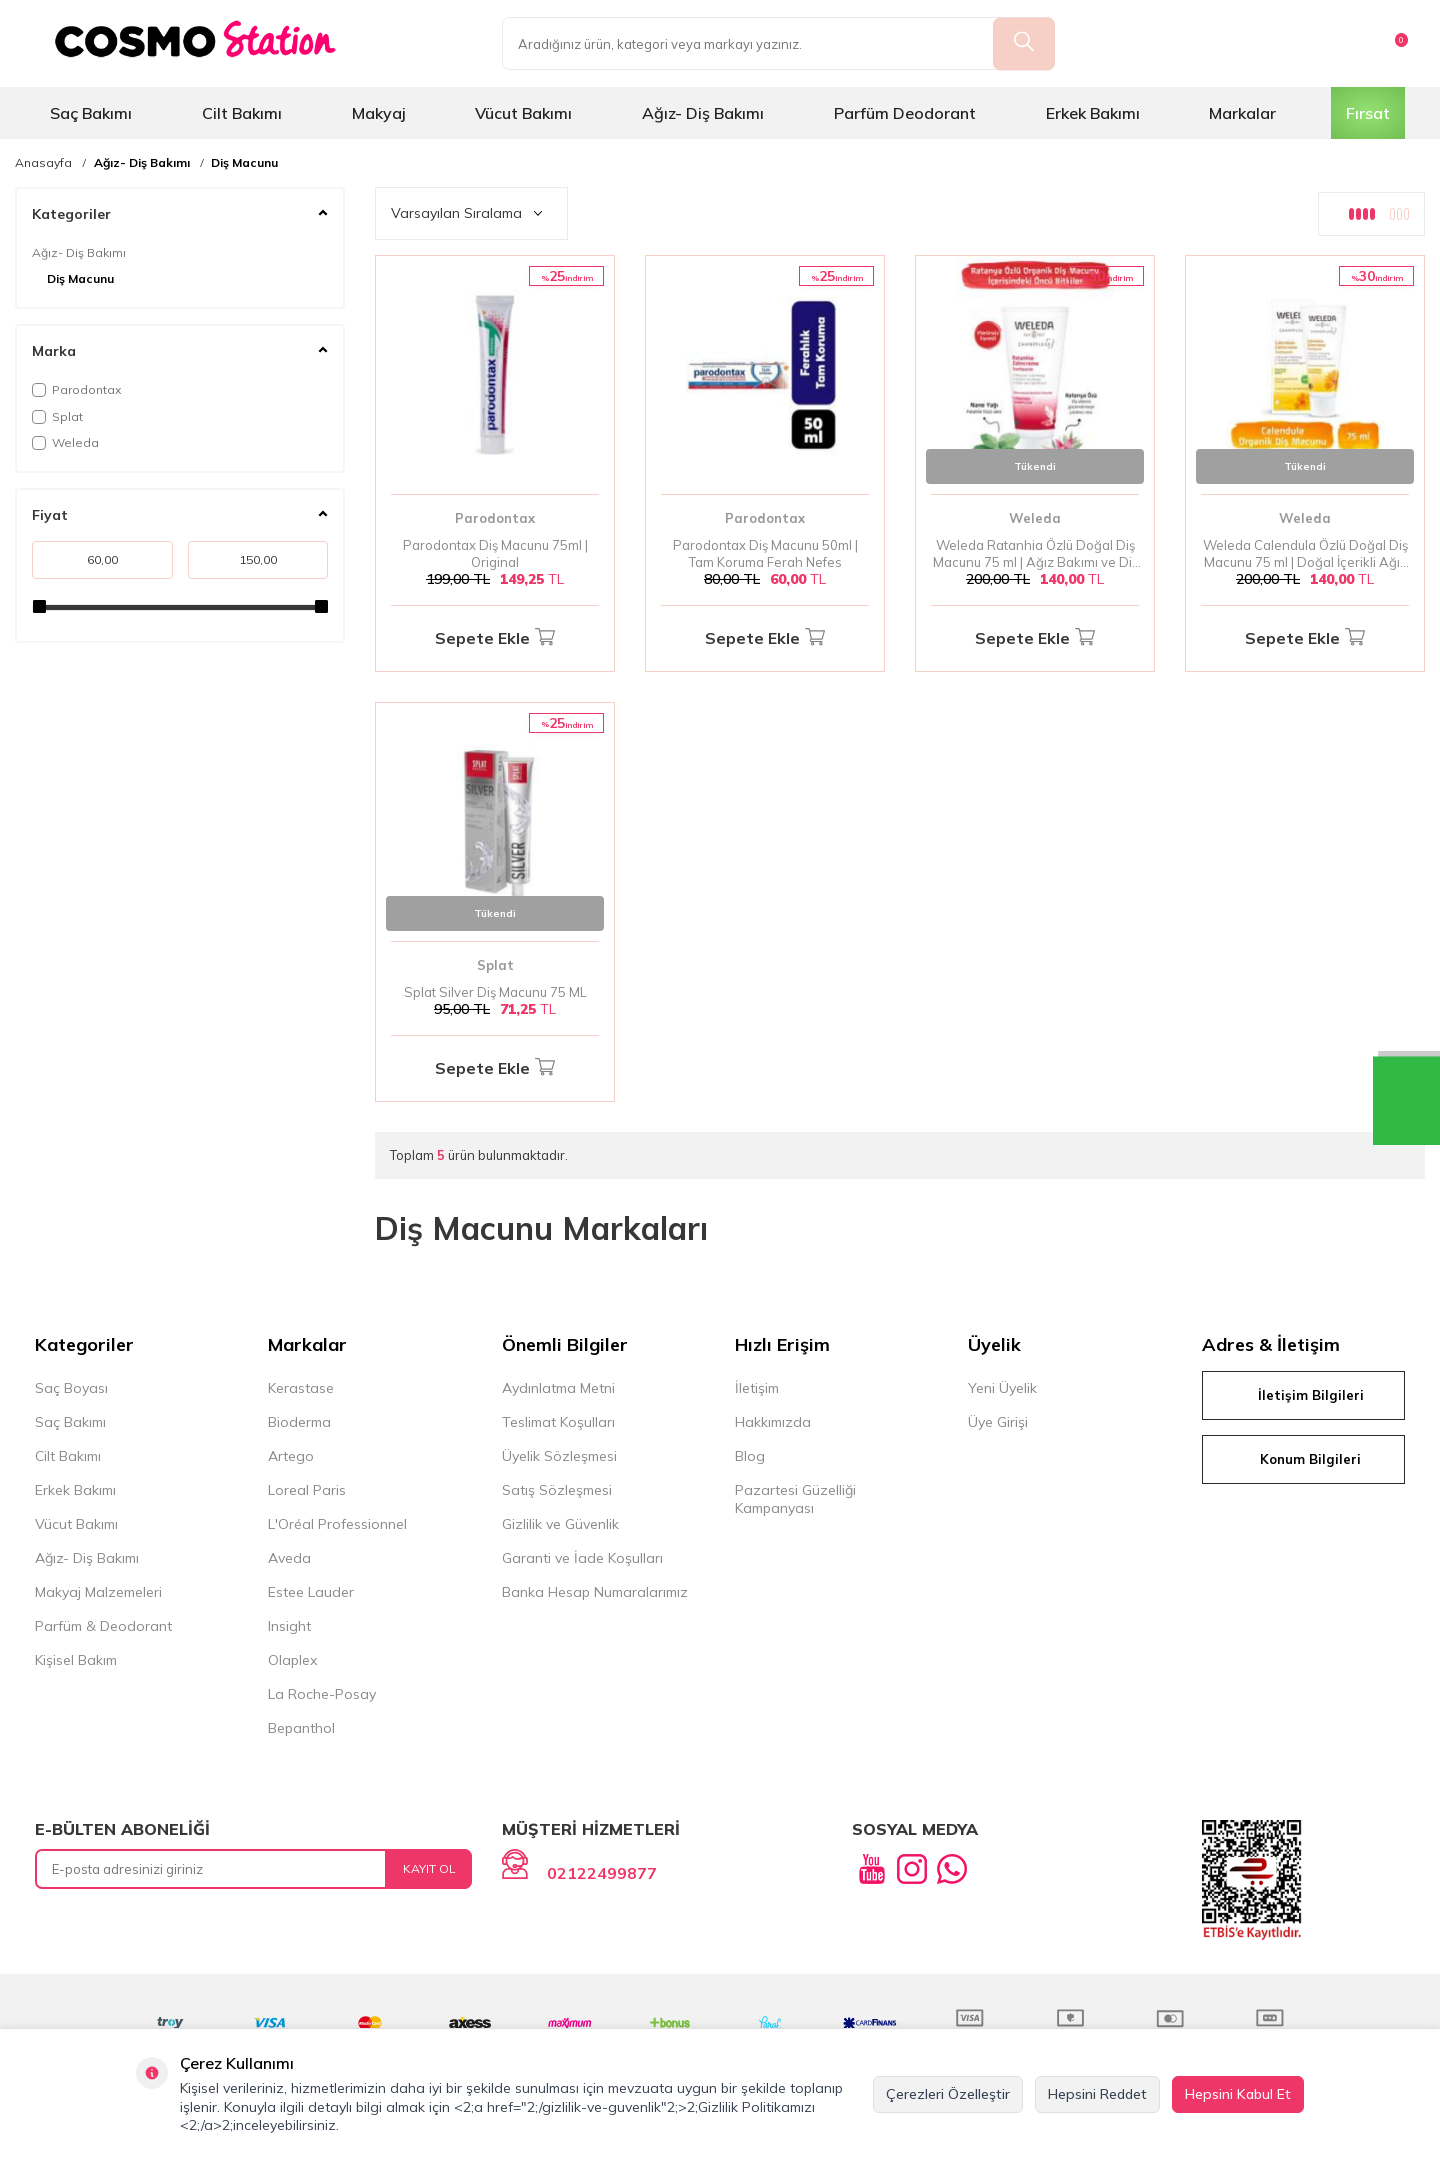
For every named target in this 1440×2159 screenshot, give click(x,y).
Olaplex (292, 1660)
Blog (750, 1456)
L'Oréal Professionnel (337, 1524)
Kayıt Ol (429, 1868)
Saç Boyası (71, 1388)
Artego (291, 1456)
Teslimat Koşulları (558, 1422)
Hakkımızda (773, 1422)
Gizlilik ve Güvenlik (560, 1524)
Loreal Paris (307, 1490)
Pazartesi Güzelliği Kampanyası (795, 1499)
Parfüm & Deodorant (103, 1626)
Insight (289, 1626)
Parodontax (76, 389)
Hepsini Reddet (1097, 2094)
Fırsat (1368, 113)
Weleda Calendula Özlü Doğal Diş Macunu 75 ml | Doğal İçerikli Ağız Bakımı (1305, 554)
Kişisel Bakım (76, 1660)
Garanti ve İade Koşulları (582, 1558)
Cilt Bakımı (242, 113)
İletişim (757, 1388)
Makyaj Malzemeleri (98, 1592)
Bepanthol (301, 1728)
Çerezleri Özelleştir (948, 2094)
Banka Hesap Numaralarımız (595, 1592)
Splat (57, 416)
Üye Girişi (998, 1422)
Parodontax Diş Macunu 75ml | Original (495, 553)
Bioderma (299, 1422)
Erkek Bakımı (1093, 113)
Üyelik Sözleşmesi (559, 1456)
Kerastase (301, 1388)
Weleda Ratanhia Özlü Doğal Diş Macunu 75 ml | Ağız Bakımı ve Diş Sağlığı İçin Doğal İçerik (1035, 554)
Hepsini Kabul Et (1238, 2094)
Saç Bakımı (91, 113)
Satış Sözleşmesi (557, 1490)
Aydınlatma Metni (558, 1388)
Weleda (65, 442)
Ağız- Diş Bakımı (703, 113)
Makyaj (379, 113)
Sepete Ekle (495, 638)
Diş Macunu (244, 163)
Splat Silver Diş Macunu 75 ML (495, 992)
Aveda (289, 1558)
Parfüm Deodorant (905, 113)
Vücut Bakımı (523, 113)
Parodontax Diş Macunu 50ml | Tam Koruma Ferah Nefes (765, 553)
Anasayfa (43, 163)
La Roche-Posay (322, 1694)
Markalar (1242, 113)
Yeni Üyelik (1002, 1388)
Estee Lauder (311, 1592)
